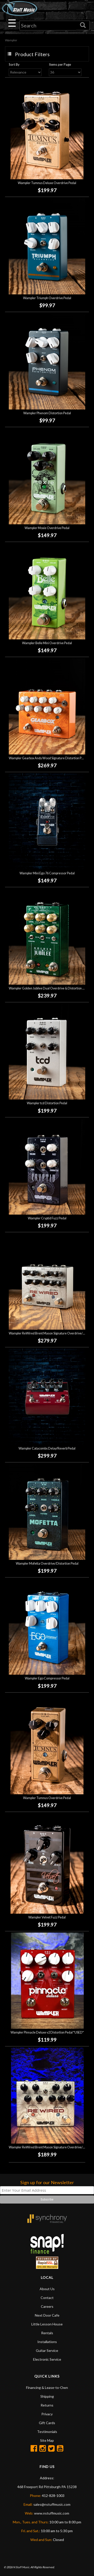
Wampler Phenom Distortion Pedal (47, 413)
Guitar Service (47, 2350)
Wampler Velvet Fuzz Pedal (47, 1917)
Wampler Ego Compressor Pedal (47, 1678)
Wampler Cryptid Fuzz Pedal (47, 1218)
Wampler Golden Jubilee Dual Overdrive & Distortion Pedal (49, 988)
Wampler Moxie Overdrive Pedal (47, 528)
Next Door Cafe (47, 2315)
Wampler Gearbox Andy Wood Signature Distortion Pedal (48, 758)
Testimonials (47, 2431)
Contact (47, 2297)
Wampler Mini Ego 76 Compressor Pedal (47, 873)
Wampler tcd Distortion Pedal (47, 1103)
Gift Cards (47, 2423)
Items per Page (60, 64)
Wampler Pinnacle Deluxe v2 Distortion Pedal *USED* (47, 2032)
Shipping (47, 2396)
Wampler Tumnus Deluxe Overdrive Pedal (47, 183)
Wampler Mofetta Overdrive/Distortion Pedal (47, 1563)
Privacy (47, 2414)
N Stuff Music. (21, 2567)
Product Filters (32, 54)
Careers (47, 2306)
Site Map (47, 2440)
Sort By (14, 64)
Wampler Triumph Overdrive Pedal (47, 298)
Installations (47, 2342)
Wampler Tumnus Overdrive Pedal (47, 1798)
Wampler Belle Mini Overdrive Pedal (47, 643)
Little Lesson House (47, 2324)
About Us (47, 2289)
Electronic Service (47, 2359)
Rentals (47, 2333)
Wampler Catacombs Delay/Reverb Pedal (47, 1448)
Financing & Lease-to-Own (47, 2387)
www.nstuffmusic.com (51, 2513)
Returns (47, 2405)
